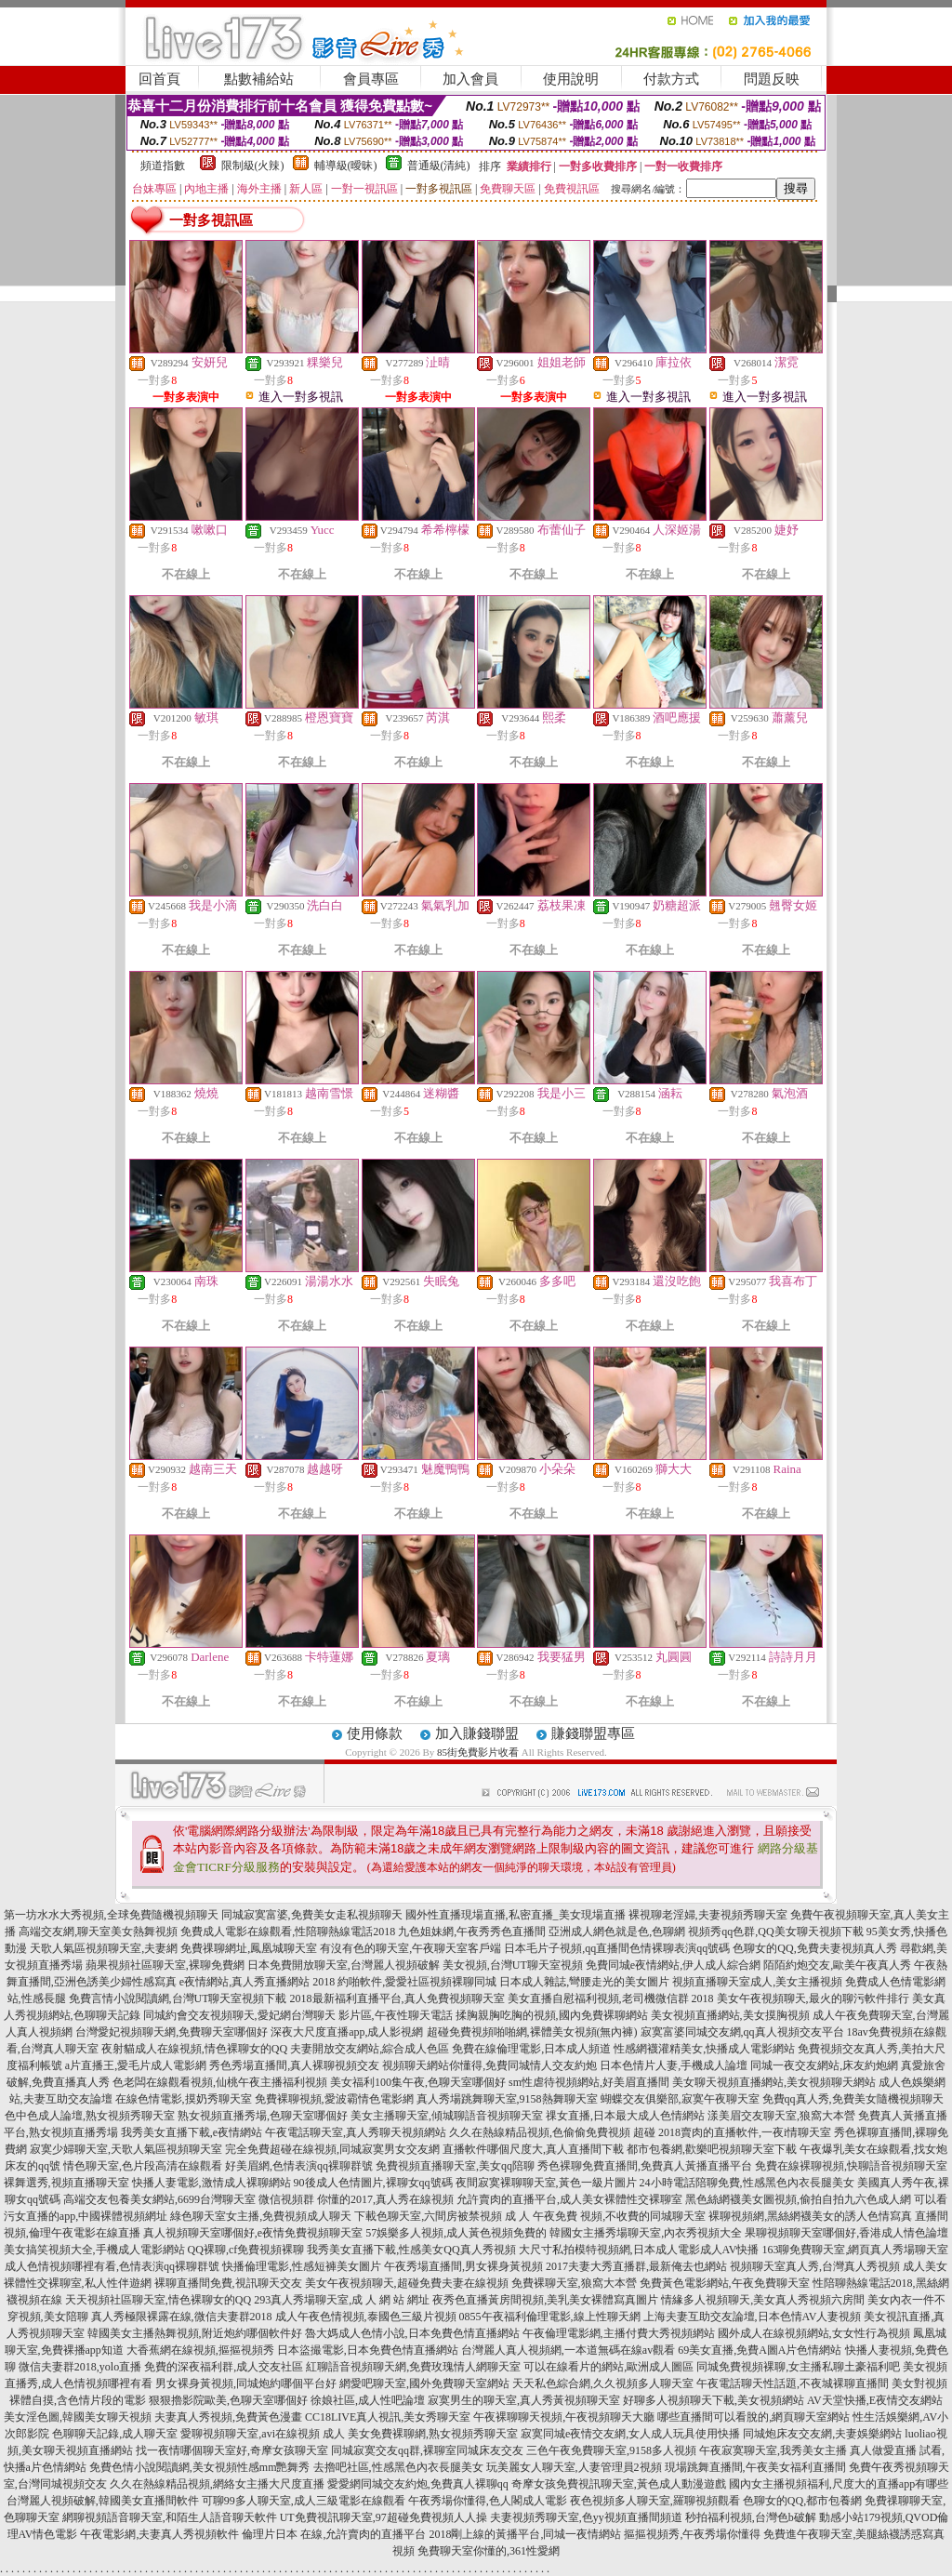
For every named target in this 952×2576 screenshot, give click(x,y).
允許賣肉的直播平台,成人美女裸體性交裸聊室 (569, 2199)
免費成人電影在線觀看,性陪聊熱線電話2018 (287, 1931)
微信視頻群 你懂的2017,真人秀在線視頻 (356, 2199)
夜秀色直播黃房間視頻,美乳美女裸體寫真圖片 (545, 2299)
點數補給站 (259, 79)
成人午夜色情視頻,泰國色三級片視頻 (365, 2316)
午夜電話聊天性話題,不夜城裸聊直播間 (792, 2383)
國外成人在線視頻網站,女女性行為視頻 (814, 2333)
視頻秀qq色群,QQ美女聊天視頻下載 (775, 1931)
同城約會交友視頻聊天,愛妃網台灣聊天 (239, 2015)
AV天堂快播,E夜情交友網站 (875, 2400)
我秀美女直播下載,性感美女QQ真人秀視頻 (411, 2249)
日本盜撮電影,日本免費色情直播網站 (367, 2350)
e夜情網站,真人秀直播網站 (244, 1981)
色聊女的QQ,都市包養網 (802, 2500)
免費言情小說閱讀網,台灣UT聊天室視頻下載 (178, 1998)
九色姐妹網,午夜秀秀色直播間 (472, 1931)
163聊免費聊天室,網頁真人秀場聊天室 (854, 2249)
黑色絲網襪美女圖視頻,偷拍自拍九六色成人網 (798, 2199)
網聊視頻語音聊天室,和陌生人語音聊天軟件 (169, 2517)
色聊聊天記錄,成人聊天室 (115, 2433)
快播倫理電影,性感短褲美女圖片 (301, 2266)
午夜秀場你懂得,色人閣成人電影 (487, 2500)
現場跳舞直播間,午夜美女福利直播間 (755, 2467)
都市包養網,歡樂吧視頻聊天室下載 (712, 2149)
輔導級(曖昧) (345, 165)
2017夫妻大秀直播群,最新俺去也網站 (636, 2266)
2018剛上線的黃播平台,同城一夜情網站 (525, 2534)
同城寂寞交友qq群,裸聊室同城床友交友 (427, 2450)
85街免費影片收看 (478, 1752)
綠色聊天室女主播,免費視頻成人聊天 (260, 2216)
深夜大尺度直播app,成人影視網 (347, 2031)
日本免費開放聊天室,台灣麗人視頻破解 (343, 1965)
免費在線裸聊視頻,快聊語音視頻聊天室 (851, 2165)
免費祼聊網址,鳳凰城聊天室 (248, 1948)
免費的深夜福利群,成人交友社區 (223, 2366)
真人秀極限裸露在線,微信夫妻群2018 (181, 2316)
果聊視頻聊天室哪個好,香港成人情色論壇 (846, 2232)
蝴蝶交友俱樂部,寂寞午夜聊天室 (680, 2098)
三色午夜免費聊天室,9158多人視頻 (611, 2450)
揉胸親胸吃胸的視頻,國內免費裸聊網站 (552, 2015)
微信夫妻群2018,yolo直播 (80, 2366)
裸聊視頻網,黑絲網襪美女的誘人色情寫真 (810, 2216)
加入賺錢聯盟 (477, 1733)
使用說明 (571, 79)
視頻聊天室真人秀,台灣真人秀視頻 (815, 2266)
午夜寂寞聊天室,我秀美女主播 (773, 2450)
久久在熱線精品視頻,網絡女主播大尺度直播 (217, 2483)
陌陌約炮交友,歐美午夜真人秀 (837, 1965)
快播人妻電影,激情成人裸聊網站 (211, 2182)
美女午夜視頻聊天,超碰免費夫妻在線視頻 (407, 2283)
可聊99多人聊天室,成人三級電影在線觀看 (303, 2500)
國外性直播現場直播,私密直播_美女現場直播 (515, 1914)
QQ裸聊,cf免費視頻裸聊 (246, 2249)
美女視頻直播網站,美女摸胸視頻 (730, 2015)
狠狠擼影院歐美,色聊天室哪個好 (228, 2400)
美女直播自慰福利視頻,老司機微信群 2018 (611, 1998)
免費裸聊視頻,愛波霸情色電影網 (334, 2098)
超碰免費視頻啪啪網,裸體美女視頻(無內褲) (532, 2031)
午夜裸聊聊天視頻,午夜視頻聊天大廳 (563, 2416)
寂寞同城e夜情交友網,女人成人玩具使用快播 (630, 2433)
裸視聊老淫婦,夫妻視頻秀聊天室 (707, 1914)
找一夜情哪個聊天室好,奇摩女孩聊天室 (232, 2450)
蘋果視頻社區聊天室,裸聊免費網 (165, 1965)
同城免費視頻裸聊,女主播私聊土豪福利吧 (798, 2366)
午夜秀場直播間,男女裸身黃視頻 (463, 2266)
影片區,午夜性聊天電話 (395, 2015)
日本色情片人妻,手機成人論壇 (673, 2065)
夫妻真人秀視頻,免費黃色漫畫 (228, 2416)
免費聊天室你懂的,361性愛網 (488, 2550)
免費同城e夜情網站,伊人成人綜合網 (673, 1965)
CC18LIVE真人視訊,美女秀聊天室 (387, 2416)
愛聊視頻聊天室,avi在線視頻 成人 (262, 2433)
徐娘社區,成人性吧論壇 (368, 2400)
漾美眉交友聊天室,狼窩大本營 (781, 2115)
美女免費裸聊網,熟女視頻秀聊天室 (433, 2433)
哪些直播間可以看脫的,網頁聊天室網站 (753, 2416)
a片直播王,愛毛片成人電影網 (135, 2065)
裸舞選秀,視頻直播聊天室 (66, 2182)
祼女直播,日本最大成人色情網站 (625, 2115)
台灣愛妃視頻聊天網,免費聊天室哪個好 (171, 2031)
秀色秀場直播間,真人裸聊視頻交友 (294, 2065)
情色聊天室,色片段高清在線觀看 (142, 2165)
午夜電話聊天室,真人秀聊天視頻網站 (355, 2132)
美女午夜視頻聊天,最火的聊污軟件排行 (813, 1998)
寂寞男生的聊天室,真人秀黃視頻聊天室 (524, 2400)
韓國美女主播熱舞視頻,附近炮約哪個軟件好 (194, 2333)
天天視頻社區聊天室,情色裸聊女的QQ (158, 2299)
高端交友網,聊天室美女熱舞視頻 (98, 1931)
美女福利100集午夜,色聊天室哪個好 (418, 2082)
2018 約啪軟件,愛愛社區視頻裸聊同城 (404, 1981)
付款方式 (671, 79)
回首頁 (159, 79)
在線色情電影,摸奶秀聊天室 (183, 2098)
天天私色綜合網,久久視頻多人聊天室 (603, 2383)
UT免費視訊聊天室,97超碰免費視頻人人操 (383, 2517)
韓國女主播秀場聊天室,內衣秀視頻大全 (645, 2232)
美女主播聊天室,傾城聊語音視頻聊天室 (446, 2115)
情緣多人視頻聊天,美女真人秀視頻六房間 (763, 2299)
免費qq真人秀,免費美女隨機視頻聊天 (853, 2098)
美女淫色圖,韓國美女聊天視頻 (78, 2416)
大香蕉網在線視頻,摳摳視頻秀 (200, 2350)
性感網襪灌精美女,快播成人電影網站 (704, 2048)
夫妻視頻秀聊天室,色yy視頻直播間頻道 (586, 2517)
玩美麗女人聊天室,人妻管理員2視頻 (574, 2467)
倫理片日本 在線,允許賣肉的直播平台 (334, 2534)
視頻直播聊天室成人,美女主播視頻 (757, 1981)
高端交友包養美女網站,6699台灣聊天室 (159, 2199)
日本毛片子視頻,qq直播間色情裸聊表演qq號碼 (617, 1948)
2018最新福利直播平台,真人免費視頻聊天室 (397, 1998)
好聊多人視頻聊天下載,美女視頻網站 (713, 2400)
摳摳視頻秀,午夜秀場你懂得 (692, 2534)
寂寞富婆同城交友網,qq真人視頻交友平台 (742, 2031)
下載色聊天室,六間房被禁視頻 (428, 2216)
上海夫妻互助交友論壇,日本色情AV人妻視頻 (752, 2316)
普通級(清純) (438, 165)
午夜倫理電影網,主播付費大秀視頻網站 (618, 2333)
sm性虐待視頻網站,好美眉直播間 (589, 2082)
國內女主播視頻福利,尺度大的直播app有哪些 (838, 2483)
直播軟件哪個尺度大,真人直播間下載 (533, 2149)
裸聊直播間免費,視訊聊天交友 (228, 2283)
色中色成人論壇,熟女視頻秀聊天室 (90, 2115)
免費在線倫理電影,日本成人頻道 (531, 2048)
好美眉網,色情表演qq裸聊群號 (299, 2165)
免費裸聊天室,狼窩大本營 (574, 2283)
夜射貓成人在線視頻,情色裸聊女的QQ (194, 2048)
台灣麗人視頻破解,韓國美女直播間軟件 (103, 2500)
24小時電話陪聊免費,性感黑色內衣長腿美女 (747, 2182)
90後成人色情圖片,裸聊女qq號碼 (373, 2182)
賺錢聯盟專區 (593, 1733)
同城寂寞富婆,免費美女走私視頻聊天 (312, 1914)
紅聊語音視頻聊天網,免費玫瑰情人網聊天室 (413, 2366)
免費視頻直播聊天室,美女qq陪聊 (455, 2165)
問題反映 (772, 79)
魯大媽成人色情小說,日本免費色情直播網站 (412, 2333)
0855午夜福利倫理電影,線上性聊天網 (550, 2316)
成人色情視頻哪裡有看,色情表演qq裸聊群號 (112, 2266)
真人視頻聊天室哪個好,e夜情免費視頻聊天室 (253, 2232)
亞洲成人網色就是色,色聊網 (617, 1931)
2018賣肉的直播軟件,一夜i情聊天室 (744, 2132)
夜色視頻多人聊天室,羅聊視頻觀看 (655, 2500)
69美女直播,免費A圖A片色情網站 (759, 2350)
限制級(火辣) (252, 165)
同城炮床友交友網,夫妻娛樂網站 (822, 2433)
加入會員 (470, 79)
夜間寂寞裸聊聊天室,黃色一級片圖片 (546, 2182)
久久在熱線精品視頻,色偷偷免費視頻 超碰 (552, 2132)
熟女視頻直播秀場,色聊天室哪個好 (263, 2115)
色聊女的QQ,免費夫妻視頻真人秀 (814, 1948)
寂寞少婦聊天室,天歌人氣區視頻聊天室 (126, 2149)
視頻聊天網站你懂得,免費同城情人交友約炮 (489, 2065)
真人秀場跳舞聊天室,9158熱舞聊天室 (507, 2098)
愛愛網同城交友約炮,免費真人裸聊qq (418, 2483)
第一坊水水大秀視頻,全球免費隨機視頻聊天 (111, 1914)
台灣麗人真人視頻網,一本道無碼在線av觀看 (568, 2350)
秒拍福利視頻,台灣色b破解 (750, 2517)
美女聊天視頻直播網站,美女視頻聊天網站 (774, 2082)
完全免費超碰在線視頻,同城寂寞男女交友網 (332, 2149)
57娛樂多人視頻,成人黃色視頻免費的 (456, 2232)
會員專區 (371, 79)
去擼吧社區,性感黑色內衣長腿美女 (398, 2467)
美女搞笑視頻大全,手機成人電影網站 (94, 2249)
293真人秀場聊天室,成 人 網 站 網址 (342, 2299)
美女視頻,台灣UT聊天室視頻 (513, 1965)
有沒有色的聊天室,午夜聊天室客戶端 (410, 1948)
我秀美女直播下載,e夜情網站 (191, 2132)
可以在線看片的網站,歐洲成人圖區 (608, 2366)
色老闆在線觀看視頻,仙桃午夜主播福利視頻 (219, 2082)
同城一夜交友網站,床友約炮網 (824, 2065)
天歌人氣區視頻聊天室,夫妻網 (104, 1948)
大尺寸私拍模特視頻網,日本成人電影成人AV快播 (639, 2249)
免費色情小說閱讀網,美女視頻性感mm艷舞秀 (200, 2467)
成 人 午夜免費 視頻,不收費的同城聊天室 (605, 2216)
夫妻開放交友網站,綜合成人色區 (369, 2048)
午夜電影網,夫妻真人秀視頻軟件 (159, 2534)
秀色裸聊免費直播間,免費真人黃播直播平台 (644, 2165)
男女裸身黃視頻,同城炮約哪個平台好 (246, 2383)
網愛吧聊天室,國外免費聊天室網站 (424, 2383)
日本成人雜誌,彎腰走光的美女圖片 (584, 1981)
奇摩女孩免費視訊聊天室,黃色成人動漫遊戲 (618, 2483)
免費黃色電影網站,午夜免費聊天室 (725, 2283)
